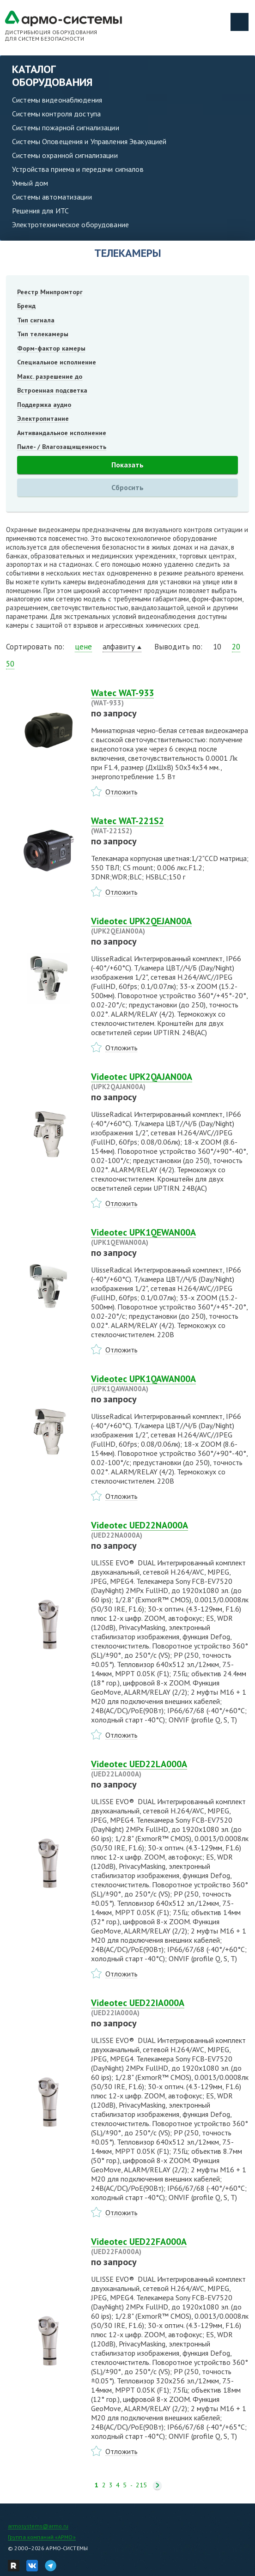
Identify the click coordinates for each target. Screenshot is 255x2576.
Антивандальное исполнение (61, 433)
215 (141, 2485)
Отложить (121, 791)
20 (236, 647)
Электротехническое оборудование (70, 224)
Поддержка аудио (44, 404)
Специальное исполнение (56, 362)
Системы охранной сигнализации (65, 155)
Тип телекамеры (42, 334)
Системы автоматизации (52, 196)
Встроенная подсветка (52, 390)
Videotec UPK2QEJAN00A (170, 925)
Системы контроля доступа (56, 113)
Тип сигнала (36, 320)
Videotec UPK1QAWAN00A (170, 1383)
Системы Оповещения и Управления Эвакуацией (89, 141)
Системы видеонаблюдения (57, 99)
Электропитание (43, 418)
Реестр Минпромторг (50, 292)
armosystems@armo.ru (38, 2525)
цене (83, 647)
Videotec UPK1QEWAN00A (170, 1237)
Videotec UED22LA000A (170, 1768)
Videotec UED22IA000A (170, 2007)
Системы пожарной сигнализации (65, 127)
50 (10, 664)
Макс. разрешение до (49, 376)
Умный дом (30, 183)
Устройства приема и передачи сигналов (78, 169)
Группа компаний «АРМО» (42, 2537)
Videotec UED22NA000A (170, 1529)
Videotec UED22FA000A (170, 2246)
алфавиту (119, 647)
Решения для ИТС (40, 210)
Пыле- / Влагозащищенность (61, 446)
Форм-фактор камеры (51, 348)
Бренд (26, 306)
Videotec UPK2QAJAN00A (170, 1081)
